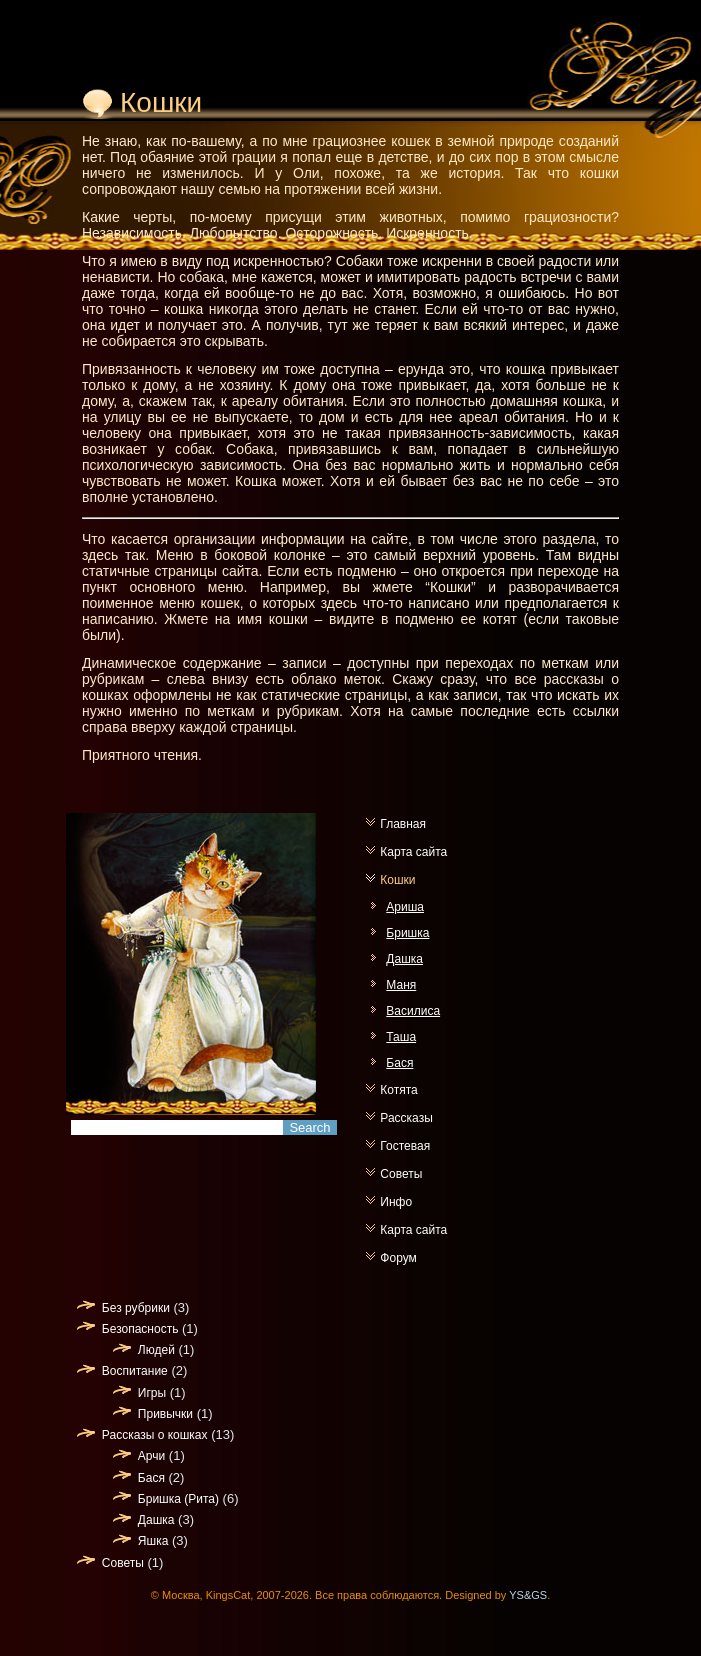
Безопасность (140, 1329)
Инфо (396, 1202)
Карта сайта (413, 852)
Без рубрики (136, 1308)
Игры (152, 1393)
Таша (401, 1037)
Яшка (153, 1541)
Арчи (151, 1456)
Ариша (405, 907)
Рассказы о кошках (155, 1435)
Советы (401, 1174)
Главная (403, 824)
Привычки (165, 1414)
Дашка (404, 959)
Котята (398, 1090)
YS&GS (528, 1595)
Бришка (407, 933)
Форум (398, 1258)
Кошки (397, 880)
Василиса (413, 1011)
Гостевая (405, 1146)
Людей (156, 1350)
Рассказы (406, 1118)
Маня (401, 985)
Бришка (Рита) (178, 1499)
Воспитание (135, 1371)
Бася (399, 1063)
